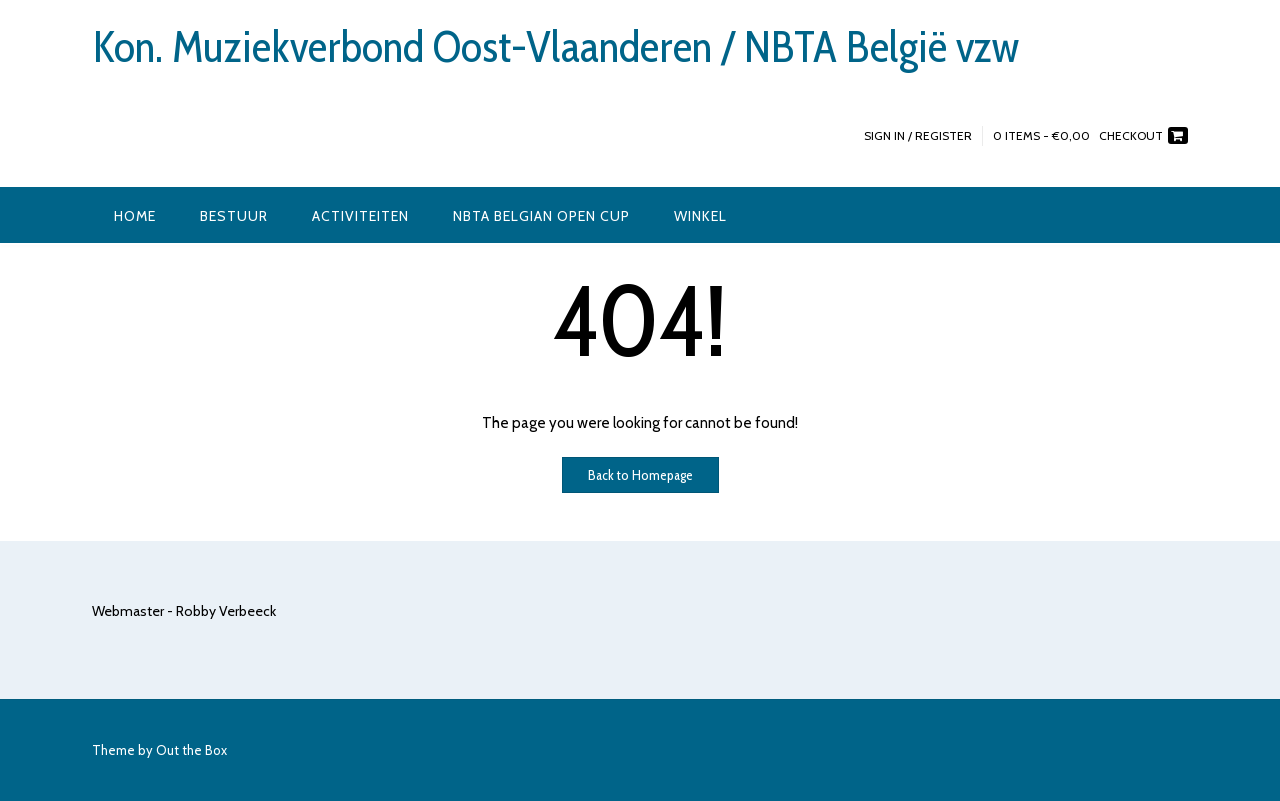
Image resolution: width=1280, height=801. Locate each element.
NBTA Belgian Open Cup (541, 216)
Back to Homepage (640, 475)
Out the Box (191, 750)
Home (135, 216)
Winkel (700, 216)
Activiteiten (360, 216)
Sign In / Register (918, 135)
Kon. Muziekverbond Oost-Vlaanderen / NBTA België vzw (555, 46)
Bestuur (234, 216)
